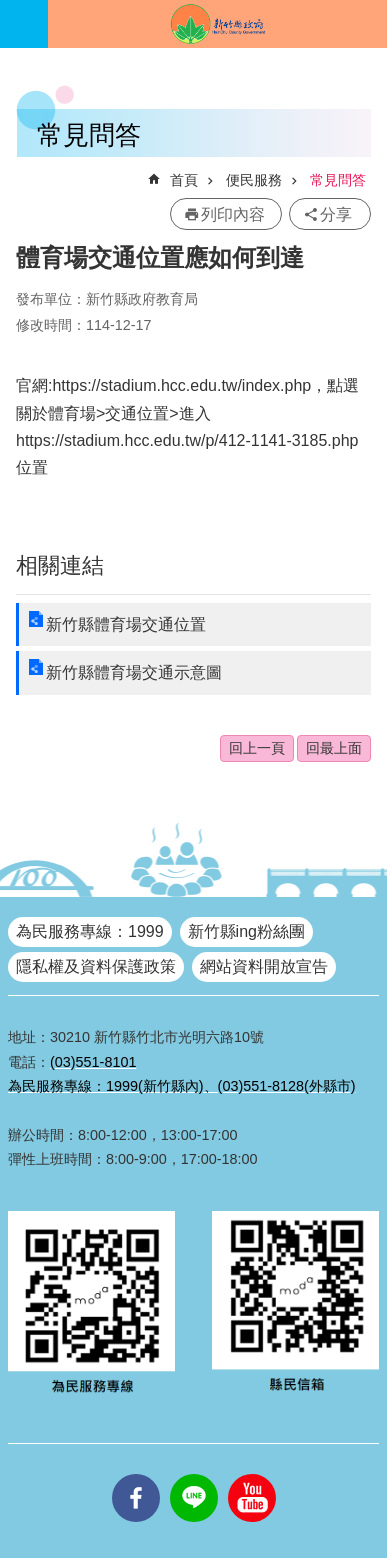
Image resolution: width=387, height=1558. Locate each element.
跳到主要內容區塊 (10, 10)
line (194, 1474)
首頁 (184, 180)
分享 (336, 214)
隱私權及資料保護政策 (96, 966)
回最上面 (334, 748)
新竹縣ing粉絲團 (246, 931)
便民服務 (254, 180)
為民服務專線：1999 (90, 931)
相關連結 (60, 565)
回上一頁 (257, 748)
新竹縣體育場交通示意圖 (134, 672)
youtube (252, 1474)
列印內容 (233, 214)
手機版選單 (24, 24)
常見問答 (338, 180)
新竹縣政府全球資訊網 (217, 24)
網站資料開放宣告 (264, 966)
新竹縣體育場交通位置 (126, 624)
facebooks (136, 1474)
